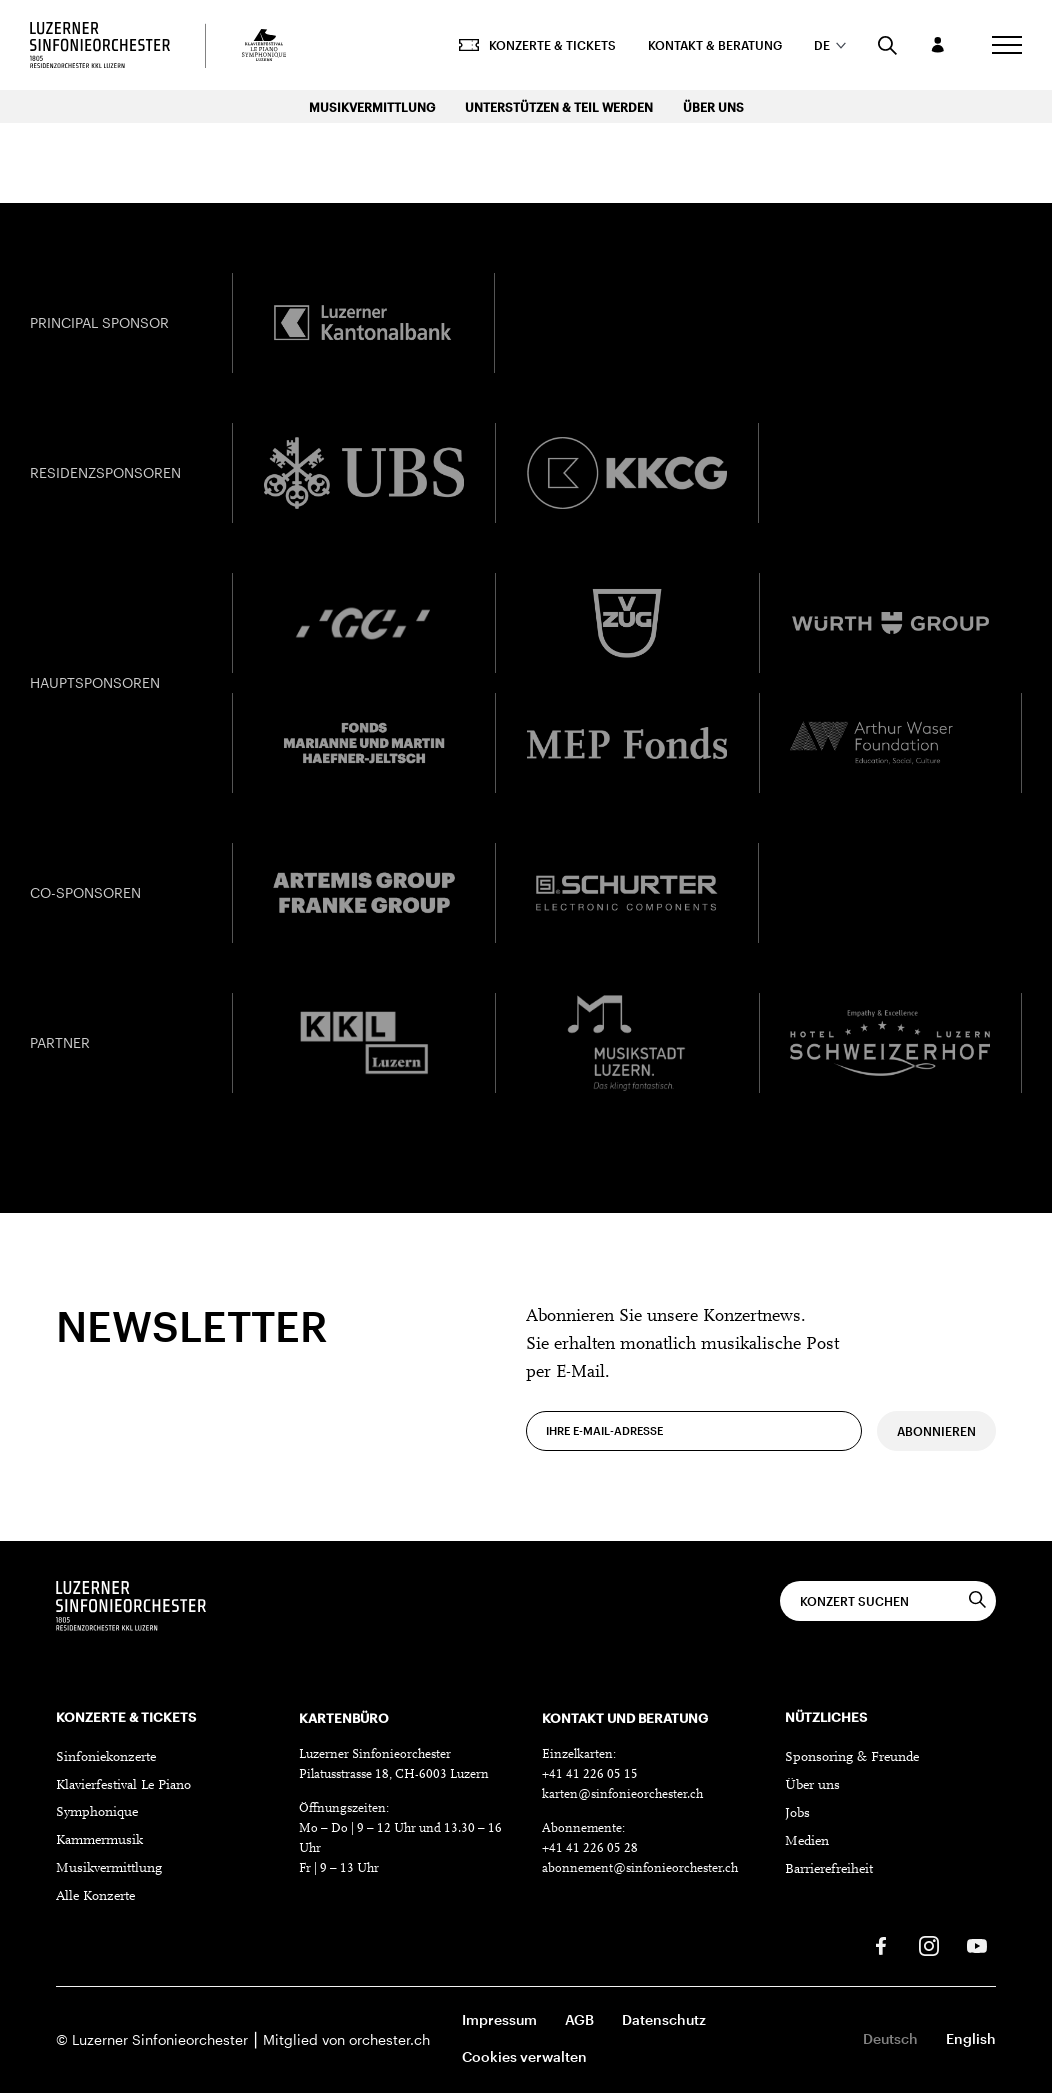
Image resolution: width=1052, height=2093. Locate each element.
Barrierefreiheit (829, 1870)
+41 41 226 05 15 (590, 1774)
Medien (807, 1842)
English (971, 2038)
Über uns (713, 107)
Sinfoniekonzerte (106, 1758)
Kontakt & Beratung (715, 45)
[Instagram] (929, 1946)
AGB (579, 2019)
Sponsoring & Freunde (852, 1758)
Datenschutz (664, 2019)
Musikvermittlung (372, 107)
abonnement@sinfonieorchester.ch (640, 1868)
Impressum (499, 2019)
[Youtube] (977, 1946)
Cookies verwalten (524, 2056)
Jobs (797, 1814)
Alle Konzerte (95, 1897)
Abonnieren (936, 1460)
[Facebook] (881, 1946)
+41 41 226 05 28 (590, 1848)
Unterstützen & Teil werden (559, 107)
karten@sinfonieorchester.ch (622, 1794)
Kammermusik (99, 1841)
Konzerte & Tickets (537, 45)
